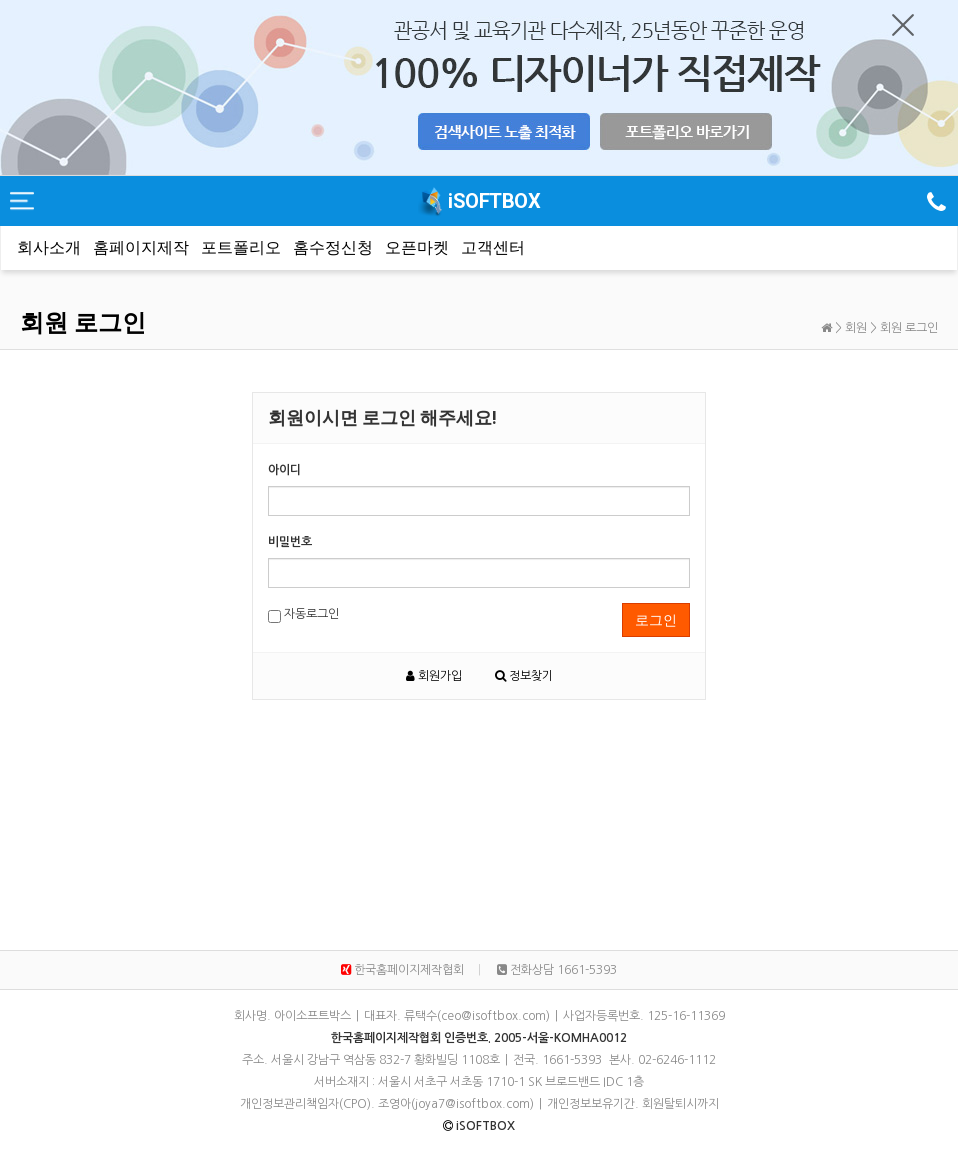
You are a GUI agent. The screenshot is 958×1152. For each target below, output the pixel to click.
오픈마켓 (417, 247)
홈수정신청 (333, 247)
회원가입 (434, 676)
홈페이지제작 (141, 247)
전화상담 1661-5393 (557, 970)
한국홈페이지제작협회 (402, 970)
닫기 (903, 25)
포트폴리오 (241, 247)
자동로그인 (303, 615)
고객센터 (493, 247)
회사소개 (49, 247)
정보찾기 (524, 676)
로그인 (656, 620)
